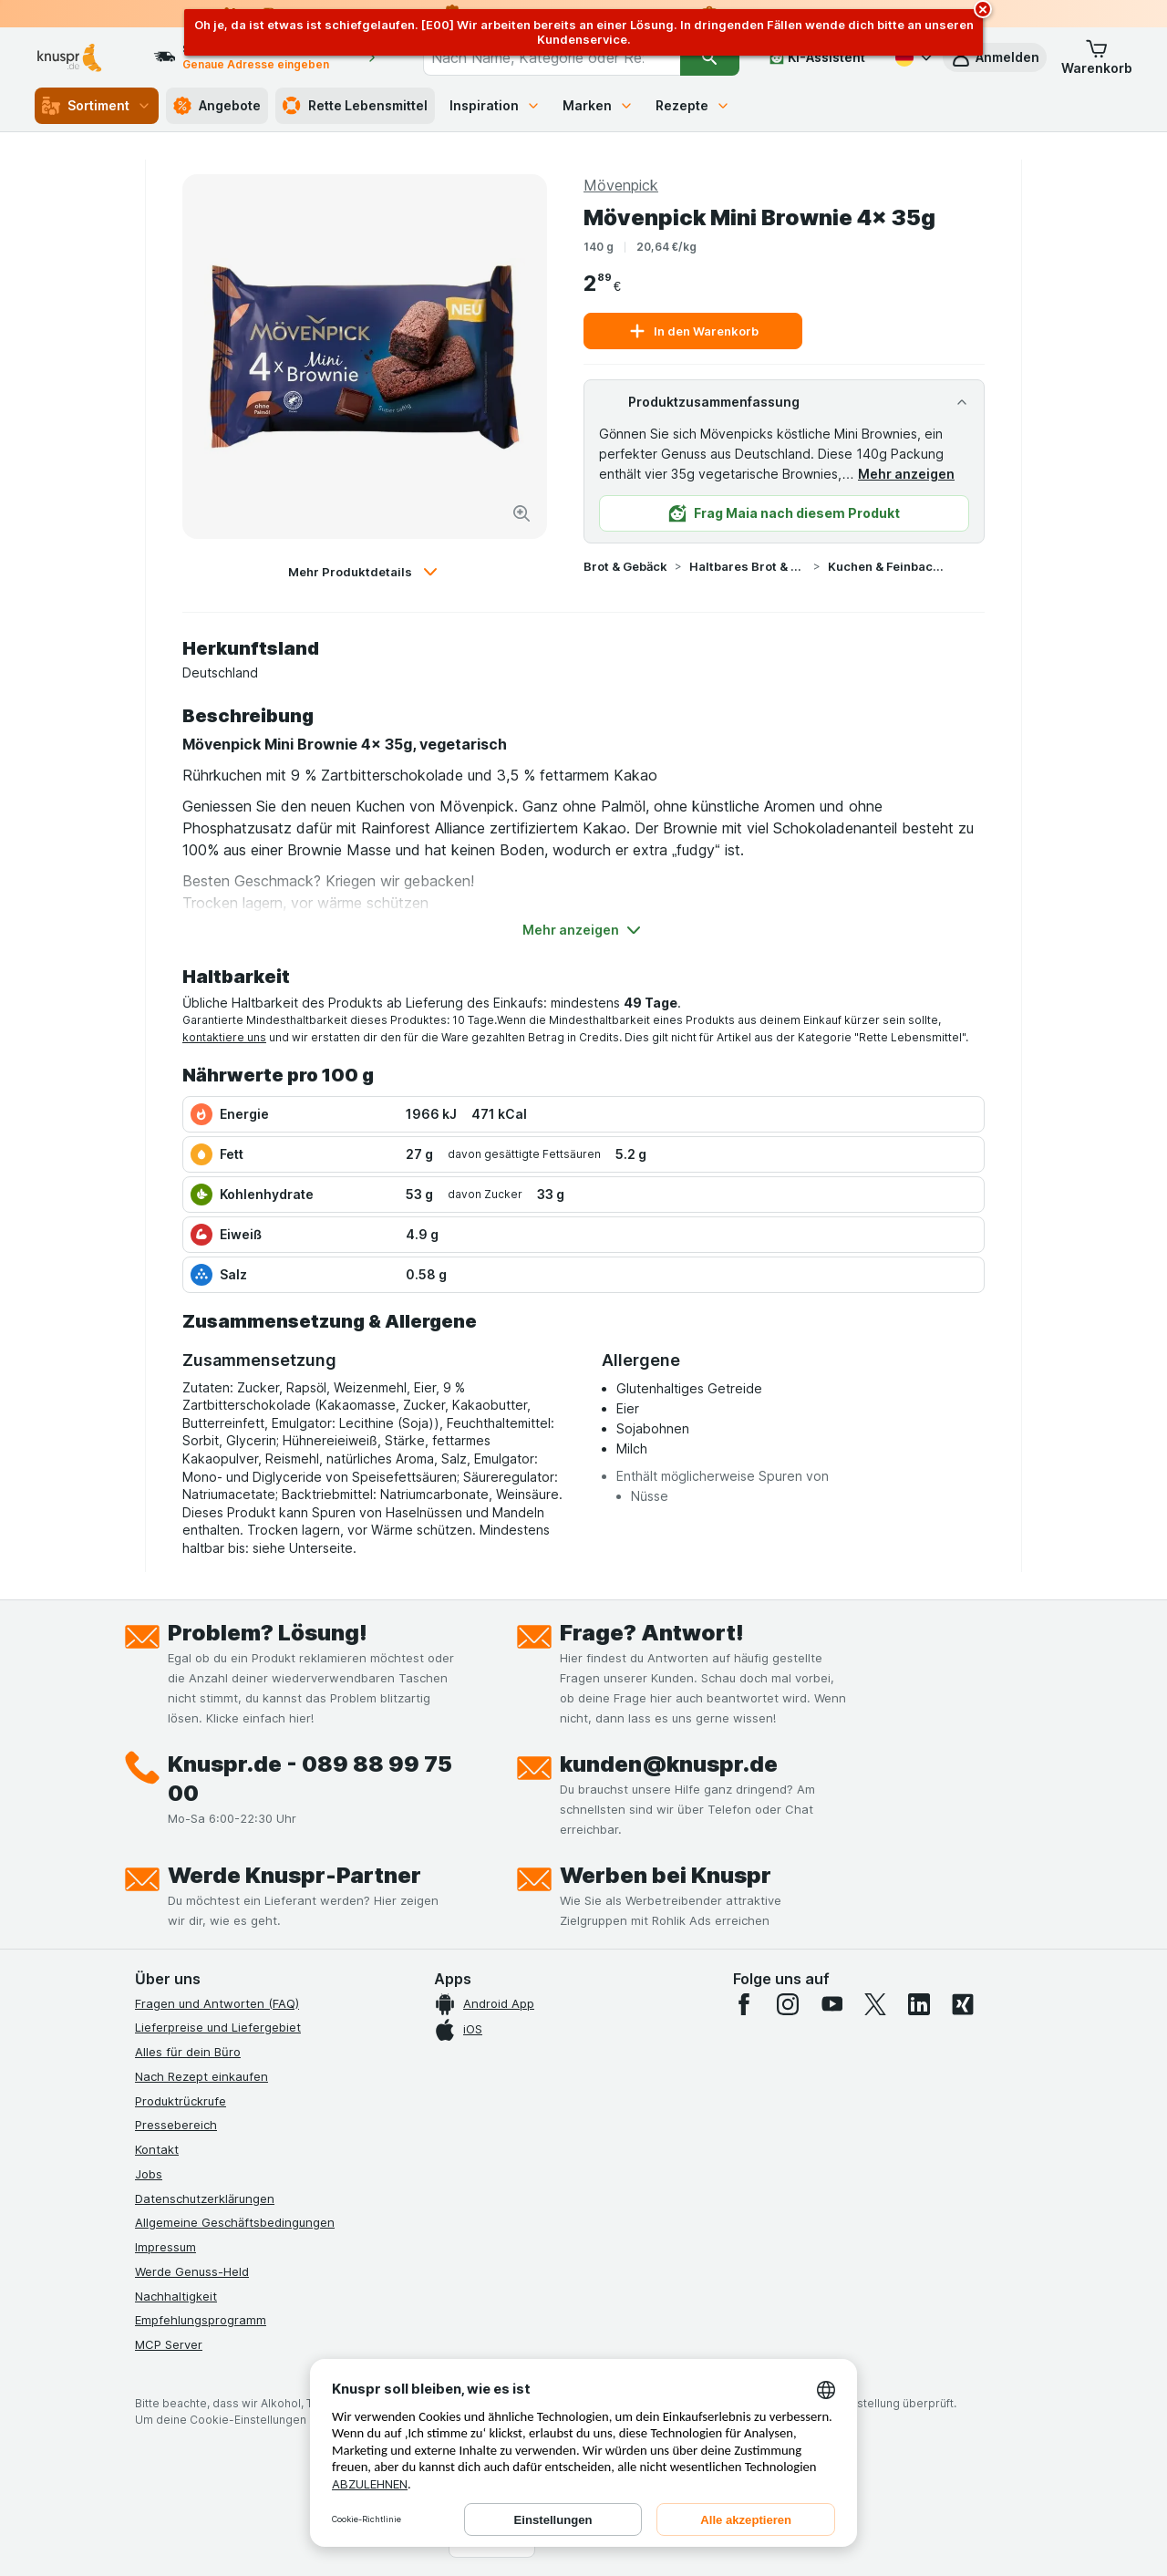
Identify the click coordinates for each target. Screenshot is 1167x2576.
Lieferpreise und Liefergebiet (218, 2027)
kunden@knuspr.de (669, 1764)
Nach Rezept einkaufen (201, 2076)
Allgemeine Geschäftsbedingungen (235, 2222)
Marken (598, 105)
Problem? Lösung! (267, 1632)
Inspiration (495, 105)
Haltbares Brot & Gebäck (747, 566)
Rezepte (693, 105)
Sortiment (96, 106)
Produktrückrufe (180, 2101)
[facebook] (744, 2004)
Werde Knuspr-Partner (294, 1875)
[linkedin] (919, 2004)
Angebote (217, 106)
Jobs (148, 2174)
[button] (995, 57)
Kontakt (157, 2149)
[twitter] (875, 2004)
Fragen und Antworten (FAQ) (217, 2003)
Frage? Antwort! (652, 1632)
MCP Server (168, 2344)
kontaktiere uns (224, 1037)
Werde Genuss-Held (192, 2271)
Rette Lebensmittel (355, 106)
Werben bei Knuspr (665, 1875)
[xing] (963, 2004)
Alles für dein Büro (188, 2051)
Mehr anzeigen (906, 473)
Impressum (165, 2247)
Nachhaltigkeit (176, 2296)
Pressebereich (176, 2124)
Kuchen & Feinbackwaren (886, 566)
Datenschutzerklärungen (204, 2198)
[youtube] (831, 2004)
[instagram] (788, 2004)
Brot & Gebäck (625, 566)
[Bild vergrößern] (521, 513)
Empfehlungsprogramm (200, 2319)
